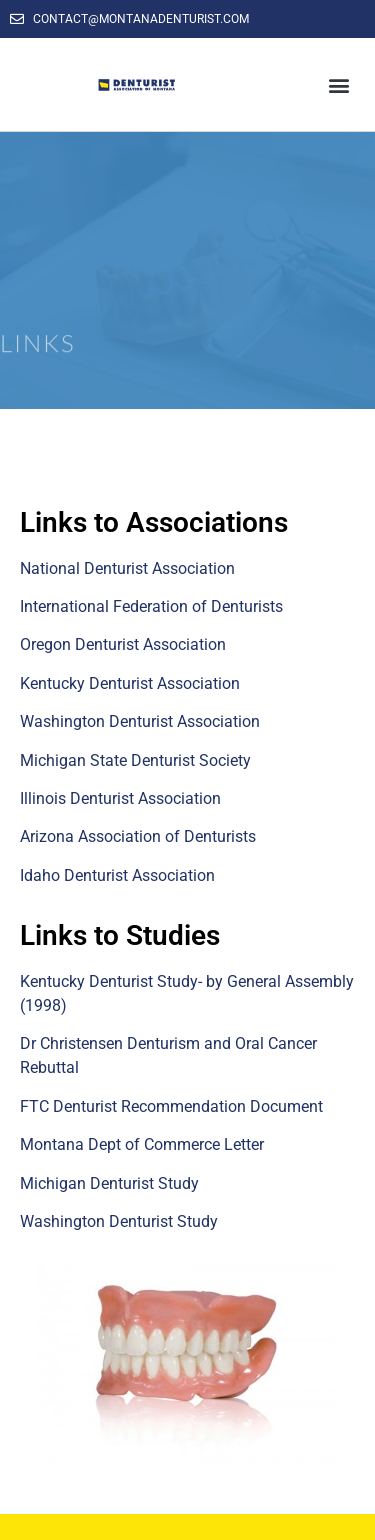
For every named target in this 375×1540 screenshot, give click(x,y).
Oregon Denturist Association (123, 644)
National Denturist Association (127, 568)
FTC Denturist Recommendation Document (171, 1106)
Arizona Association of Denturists (138, 836)
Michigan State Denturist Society (135, 760)
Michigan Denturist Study (109, 1183)
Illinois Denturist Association (120, 798)
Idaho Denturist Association (117, 875)
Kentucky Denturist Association (130, 683)
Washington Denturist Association (140, 721)
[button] (338, 84)
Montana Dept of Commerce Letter (142, 1144)
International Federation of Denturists (151, 606)
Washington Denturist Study (119, 1221)
